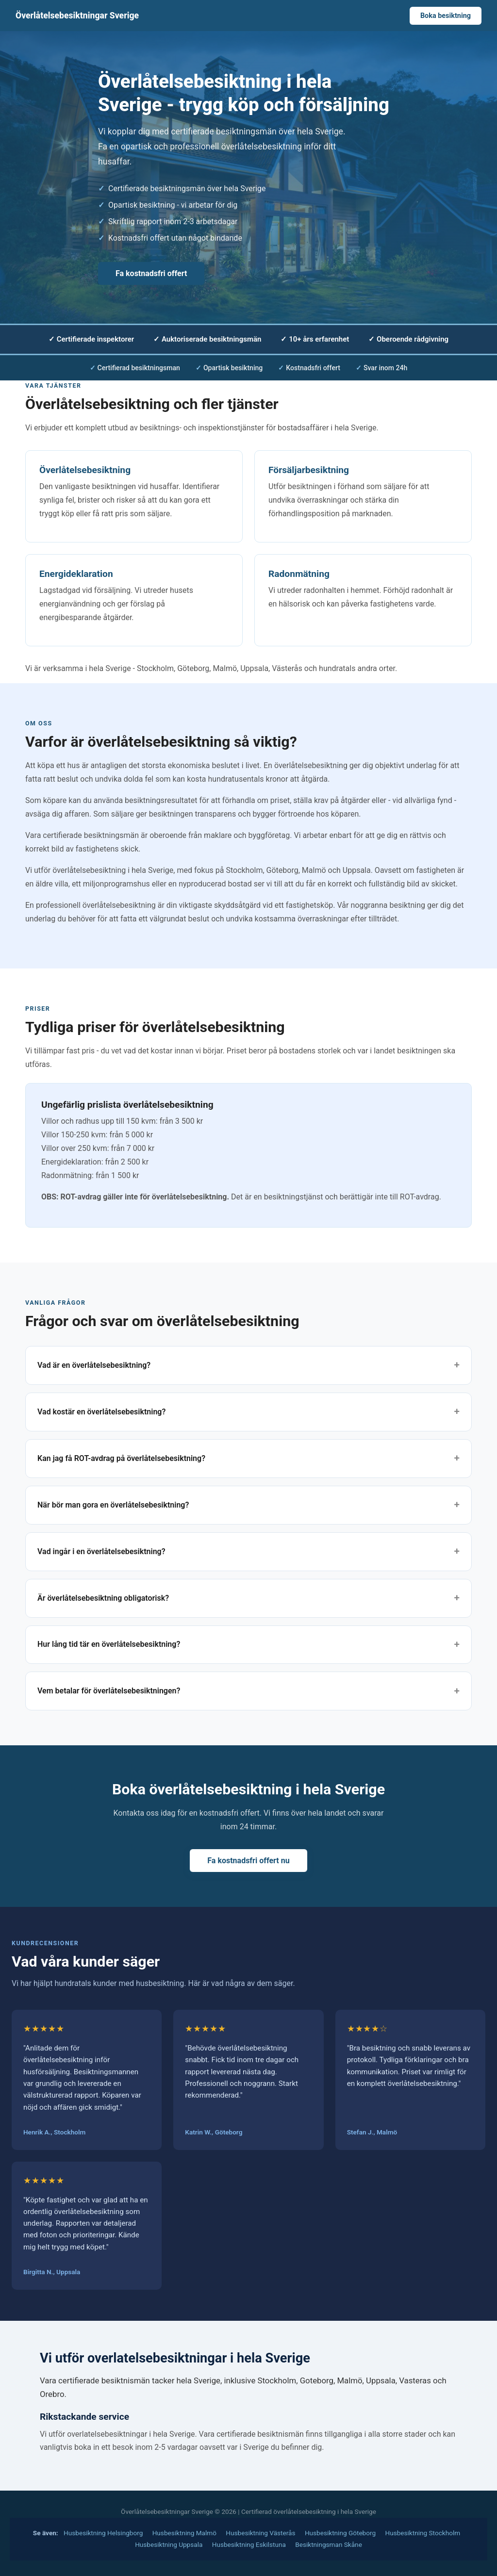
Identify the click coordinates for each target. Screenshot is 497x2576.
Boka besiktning (445, 16)
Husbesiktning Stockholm (422, 2533)
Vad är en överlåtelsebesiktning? (93, 1365)
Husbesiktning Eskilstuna (249, 2544)
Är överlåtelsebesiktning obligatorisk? (103, 1598)
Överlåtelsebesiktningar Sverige (77, 15)
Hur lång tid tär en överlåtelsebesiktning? (108, 1644)
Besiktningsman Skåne (328, 2544)
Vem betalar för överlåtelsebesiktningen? (108, 1690)
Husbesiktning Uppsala (168, 2544)
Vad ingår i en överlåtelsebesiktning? (101, 1551)
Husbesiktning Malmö (184, 2533)
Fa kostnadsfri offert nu (248, 1860)
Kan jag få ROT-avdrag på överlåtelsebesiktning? (121, 1458)
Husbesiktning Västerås (260, 2533)
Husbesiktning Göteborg (340, 2533)
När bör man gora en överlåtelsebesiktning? (113, 1505)
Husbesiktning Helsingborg (103, 2533)
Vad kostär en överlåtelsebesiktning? (101, 1411)
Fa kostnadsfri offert (151, 273)
